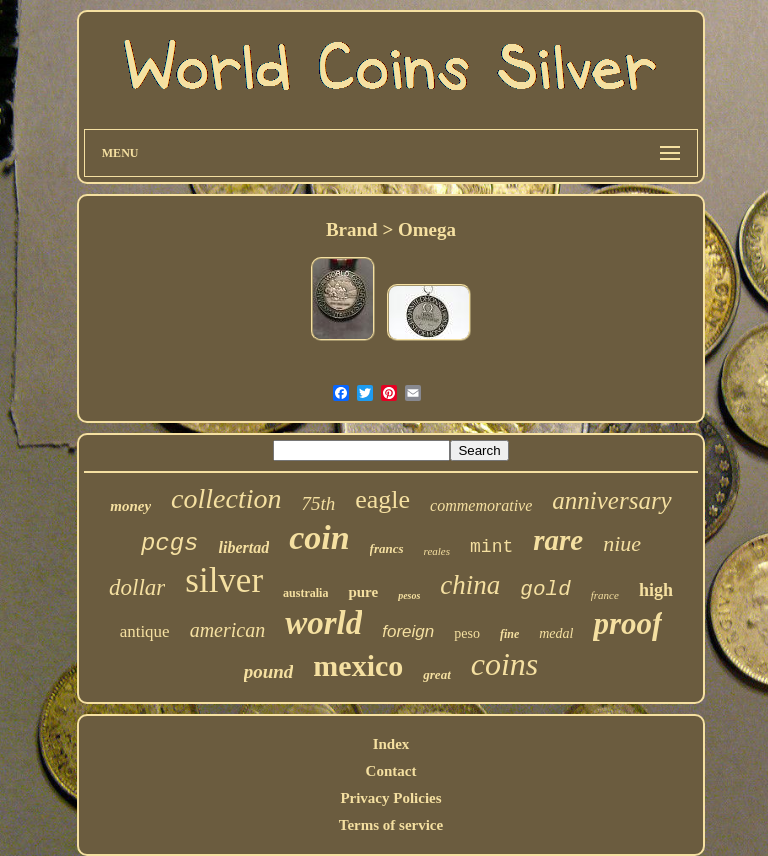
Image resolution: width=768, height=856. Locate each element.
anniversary (611, 500)
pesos (409, 595)
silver (224, 580)
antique (145, 631)
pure (363, 592)
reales (437, 551)
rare (558, 540)
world (323, 623)
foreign (408, 631)
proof (627, 623)
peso (467, 633)
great (436, 674)
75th (318, 503)
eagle (382, 499)
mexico (358, 665)
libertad (243, 547)
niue (622, 543)
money (130, 506)
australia (305, 593)
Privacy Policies (390, 798)
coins (505, 664)
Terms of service (391, 825)
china (470, 585)
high (656, 590)
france (605, 595)
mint (491, 547)
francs (387, 548)
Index (391, 744)
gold (545, 589)
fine (509, 634)
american (228, 630)
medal (556, 633)
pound (269, 671)
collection (226, 498)
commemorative (481, 505)
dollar (137, 587)
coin (319, 537)
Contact (391, 771)
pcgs (170, 543)
